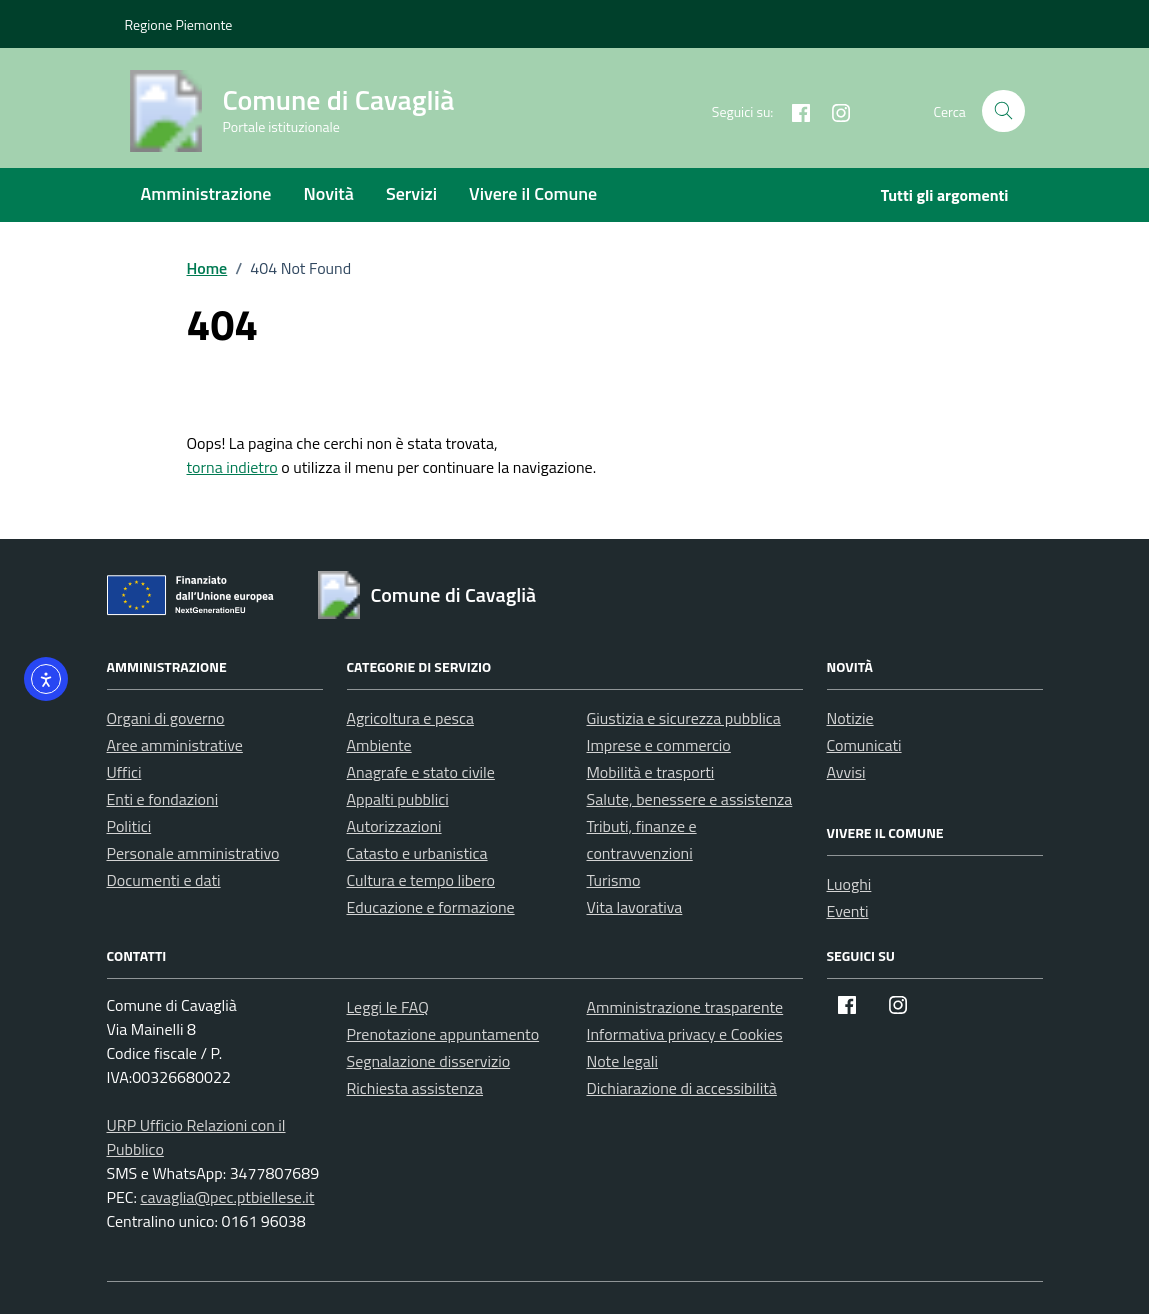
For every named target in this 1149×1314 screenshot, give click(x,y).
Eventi (848, 911)
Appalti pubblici (398, 799)
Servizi (411, 193)
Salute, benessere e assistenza (690, 799)
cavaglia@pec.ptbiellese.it (227, 1197)
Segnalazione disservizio (429, 1061)
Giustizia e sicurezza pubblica (684, 718)
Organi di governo (166, 718)
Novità (329, 193)
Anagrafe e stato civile (421, 772)
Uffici (124, 772)
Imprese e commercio (659, 745)
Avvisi (846, 772)
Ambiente (379, 745)
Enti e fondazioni (163, 799)
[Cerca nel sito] (1003, 111)
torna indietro (232, 467)
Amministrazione (206, 193)
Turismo (614, 880)
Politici (129, 826)
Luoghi (849, 884)
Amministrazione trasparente (685, 1007)
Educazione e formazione (431, 907)
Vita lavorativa (635, 907)
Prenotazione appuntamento (443, 1034)
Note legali (623, 1061)
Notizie (850, 718)
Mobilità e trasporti (651, 772)
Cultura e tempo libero (421, 880)
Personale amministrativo (193, 853)
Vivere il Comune (533, 193)
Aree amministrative (175, 745)
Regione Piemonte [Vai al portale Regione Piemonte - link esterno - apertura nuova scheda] (179, 24)
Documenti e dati (164, 880)
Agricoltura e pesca (410, 718)
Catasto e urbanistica (417, 853)
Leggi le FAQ (388, 1007)
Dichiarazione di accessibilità (682, 1088)
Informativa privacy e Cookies (685, 1034)
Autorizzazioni (394, 826)
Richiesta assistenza (415, 1088)
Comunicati (864, 745)
